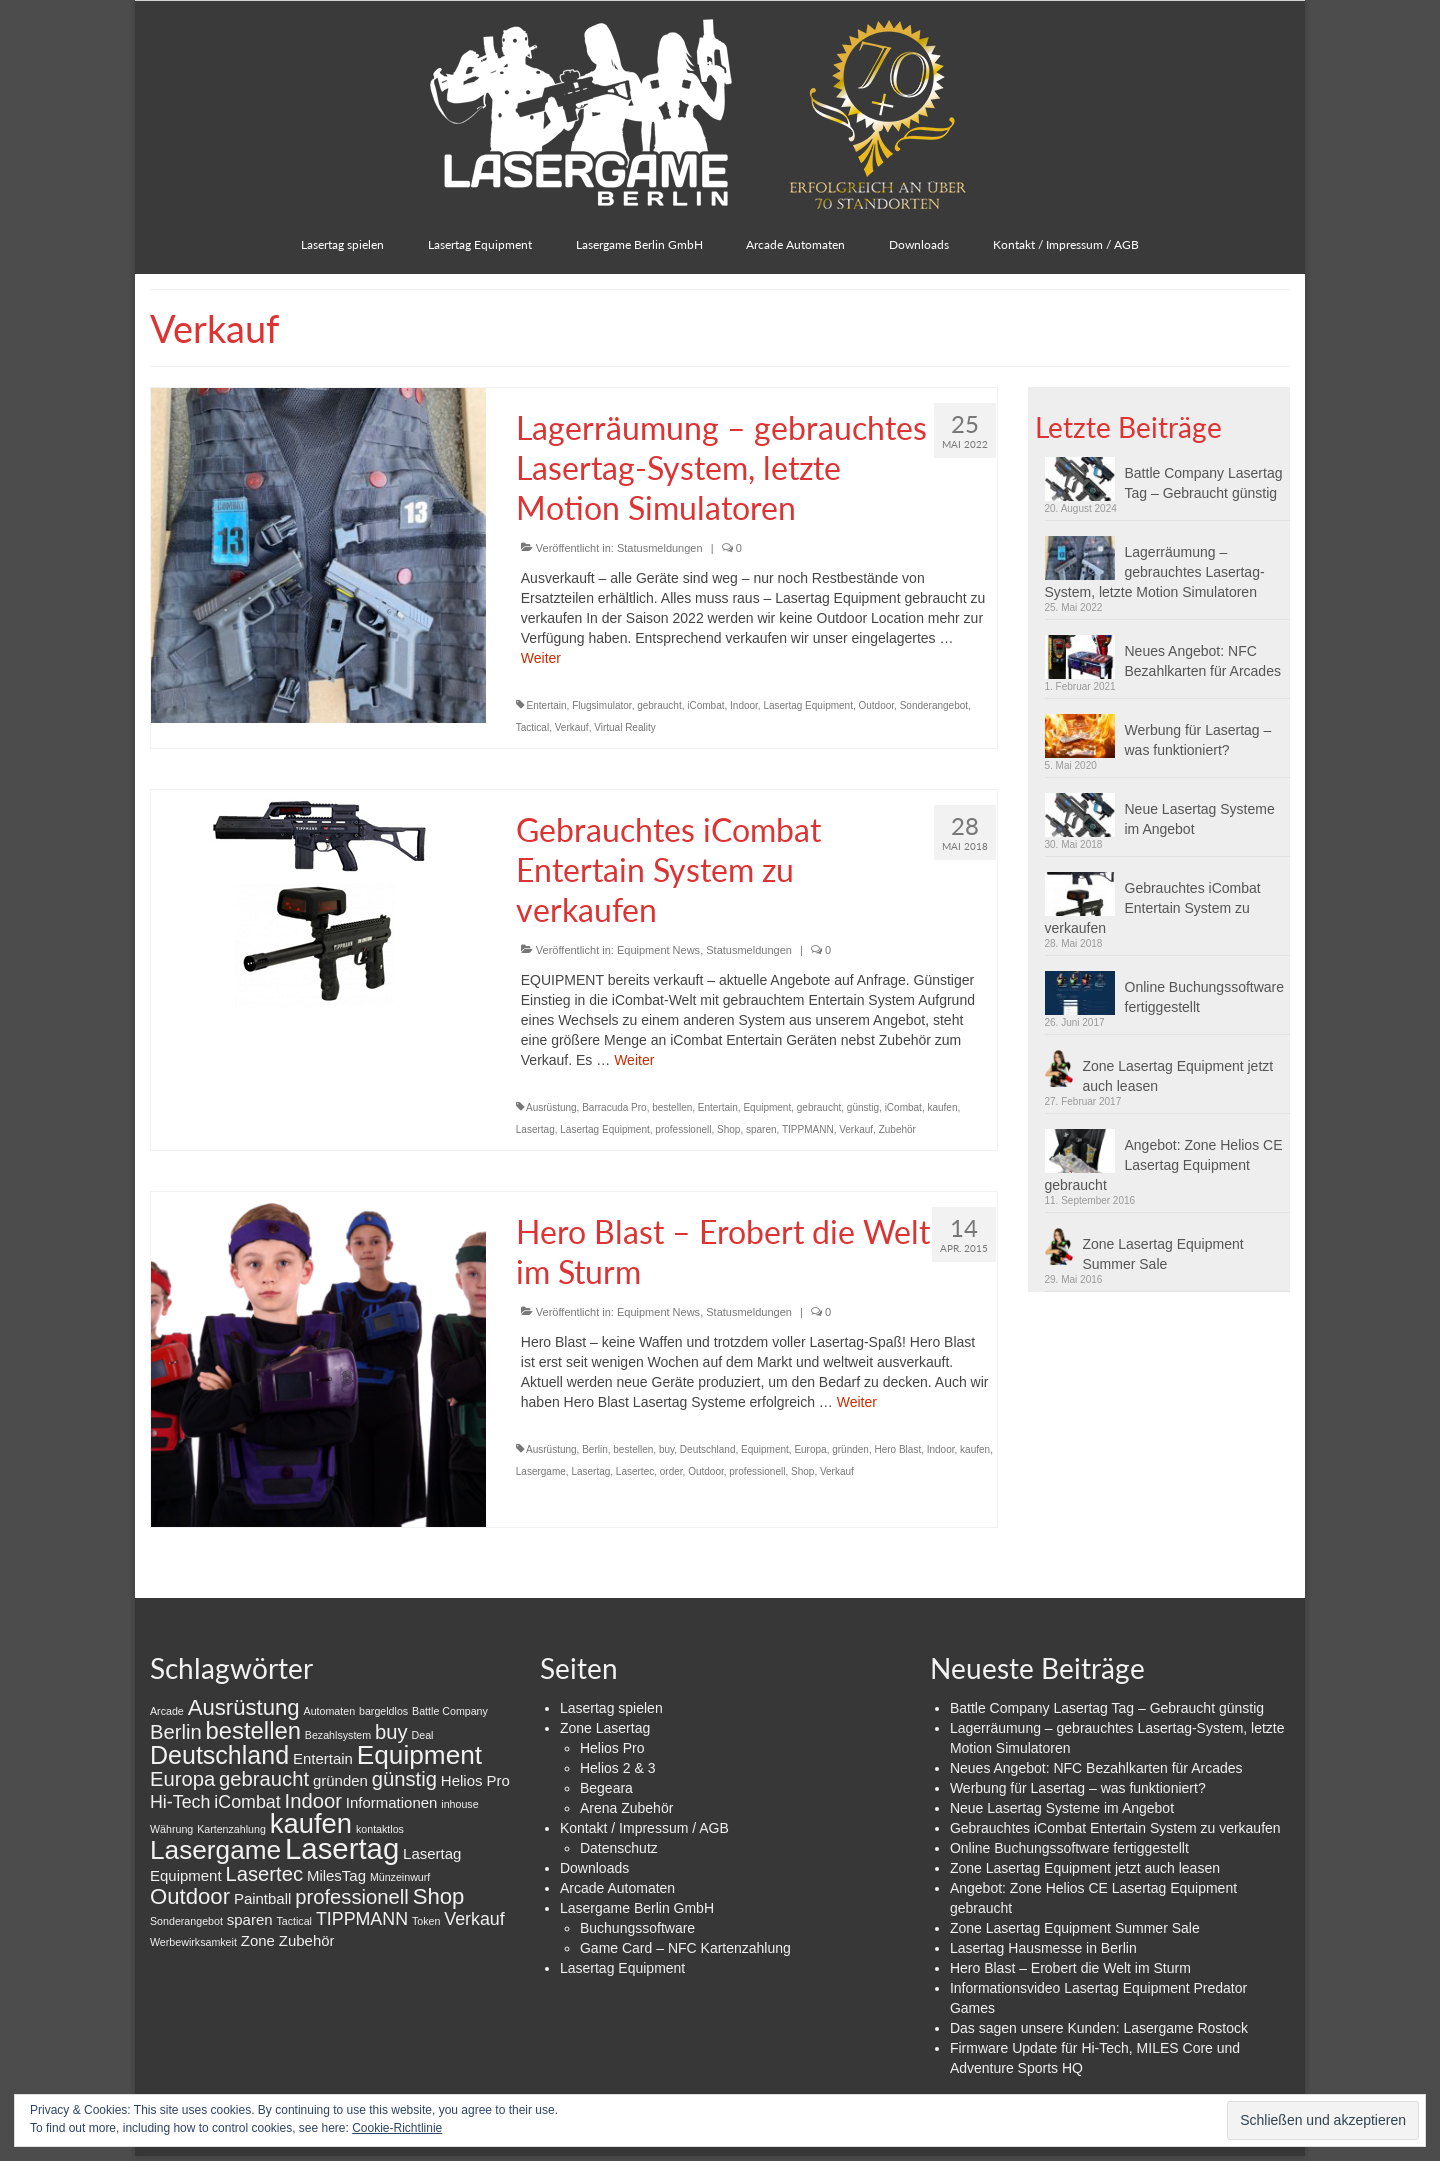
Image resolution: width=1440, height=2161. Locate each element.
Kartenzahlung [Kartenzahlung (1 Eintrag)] (231, 1829)
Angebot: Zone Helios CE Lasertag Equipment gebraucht (1164, 1165)
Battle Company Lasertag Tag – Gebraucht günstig (1204, 483)
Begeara (606, 1788)
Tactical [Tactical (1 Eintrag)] (294, 1921)
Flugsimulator (601, 705)
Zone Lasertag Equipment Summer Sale (1163, 1254)
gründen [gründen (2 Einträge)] (340, 1780)
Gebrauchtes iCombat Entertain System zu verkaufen (1153, 908)
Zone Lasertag (605, 1728)
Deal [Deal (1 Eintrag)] (423, 1735)
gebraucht (659, 705)
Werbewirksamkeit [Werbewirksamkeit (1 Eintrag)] (193, 1942)
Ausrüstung (551, 1107)
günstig (863, 1107)
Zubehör (897, 1129)
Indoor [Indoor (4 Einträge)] (313, 1801)
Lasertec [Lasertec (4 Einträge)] (264, 1874)
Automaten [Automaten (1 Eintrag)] (330, 1711)
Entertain (547, 705)
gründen (850, 1449)
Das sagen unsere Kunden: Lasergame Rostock (1099, 2028)
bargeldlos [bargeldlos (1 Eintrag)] (383, 1711)
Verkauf (572, 727)
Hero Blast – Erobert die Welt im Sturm (1070, 1968)
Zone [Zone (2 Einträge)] (258, 1940)
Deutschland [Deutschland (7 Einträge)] (219, 1755)
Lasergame (541, 1471)
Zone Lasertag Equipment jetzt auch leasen (1178, 1076)
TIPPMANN (808, 1129)
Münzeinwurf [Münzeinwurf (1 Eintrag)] (400, 1877)
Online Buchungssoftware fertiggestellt (1205, 997)
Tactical (532, 727)
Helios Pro (612, 1748)
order (671, 1471)
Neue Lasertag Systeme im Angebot (1200, 819)
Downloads (594, 1868)
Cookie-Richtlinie (397, 2128)
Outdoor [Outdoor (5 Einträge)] (190, 1896)
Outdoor (877, 705)
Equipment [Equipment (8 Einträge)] (419, 1755)
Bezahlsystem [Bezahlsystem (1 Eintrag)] (338, 1735)
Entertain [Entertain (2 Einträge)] (323, 1758)
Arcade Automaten (617, 1888)
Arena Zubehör (626, 1808)
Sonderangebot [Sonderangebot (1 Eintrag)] (186, 1921)
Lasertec (635, 1471)
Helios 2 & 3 (617, 1768)
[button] (1085, 479)
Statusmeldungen (660, 548)
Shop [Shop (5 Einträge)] (439, 1896)
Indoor (744, 705)
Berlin (595, 1449)
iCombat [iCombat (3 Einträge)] (247, 1802)
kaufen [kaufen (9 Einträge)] (311, 1823)
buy (666, 1449)
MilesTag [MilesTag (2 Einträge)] (336, 1875)
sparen (761, 1129)
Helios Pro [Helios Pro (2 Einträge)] (475, 1780)
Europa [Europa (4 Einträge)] (182, 1779)
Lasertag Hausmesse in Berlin (1043, 1948)
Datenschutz (619, 1848)
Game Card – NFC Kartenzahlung (685, 1948)
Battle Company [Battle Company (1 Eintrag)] (450, 1711)
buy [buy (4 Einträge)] (391, 1732)
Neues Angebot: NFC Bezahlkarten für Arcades (1203, 661)
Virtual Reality (625, 727)
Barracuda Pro (614, 1107)
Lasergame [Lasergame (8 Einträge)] (215, 1850)
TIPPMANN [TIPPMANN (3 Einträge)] (362, 1919)
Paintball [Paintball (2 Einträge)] (262, 1898)
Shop (728, 1129)
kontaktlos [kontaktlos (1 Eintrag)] (380, 1829)
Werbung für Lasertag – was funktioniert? (1198, 740)
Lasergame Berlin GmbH (637, 1908)
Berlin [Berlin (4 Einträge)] (176, 1732)
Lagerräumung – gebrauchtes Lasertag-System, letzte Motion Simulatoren (1155, 572)
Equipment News (658, 950)
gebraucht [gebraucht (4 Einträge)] (264, 1779)
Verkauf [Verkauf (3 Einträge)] (474, 1919)
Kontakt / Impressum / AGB (644, 1828)
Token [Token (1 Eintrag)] (426, 1921)
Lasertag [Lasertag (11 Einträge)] (342, 1848)
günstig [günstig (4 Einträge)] (404, 1779)
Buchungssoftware (637, 1928)
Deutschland (708, 1449)
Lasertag (535, 1129)
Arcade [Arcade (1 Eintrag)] (167, 1711)
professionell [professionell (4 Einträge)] (352, 1897)
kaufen (942, 1107)
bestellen (672, 1107)
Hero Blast (897, 1449)
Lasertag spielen (611, 1708)
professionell (683, 1129)
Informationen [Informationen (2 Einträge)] (392, 1802)
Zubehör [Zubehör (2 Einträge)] (307, 1940)
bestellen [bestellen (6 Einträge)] (253, 1730)
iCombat (705, 705)
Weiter (541, 658)
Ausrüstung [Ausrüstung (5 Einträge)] (244, 1707)
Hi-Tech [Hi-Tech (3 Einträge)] (180, 1802)
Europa (810, 1449)
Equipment (767, 1107)
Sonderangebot (934, 705)
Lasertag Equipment (808, 705)
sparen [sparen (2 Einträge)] (250, 1919)
